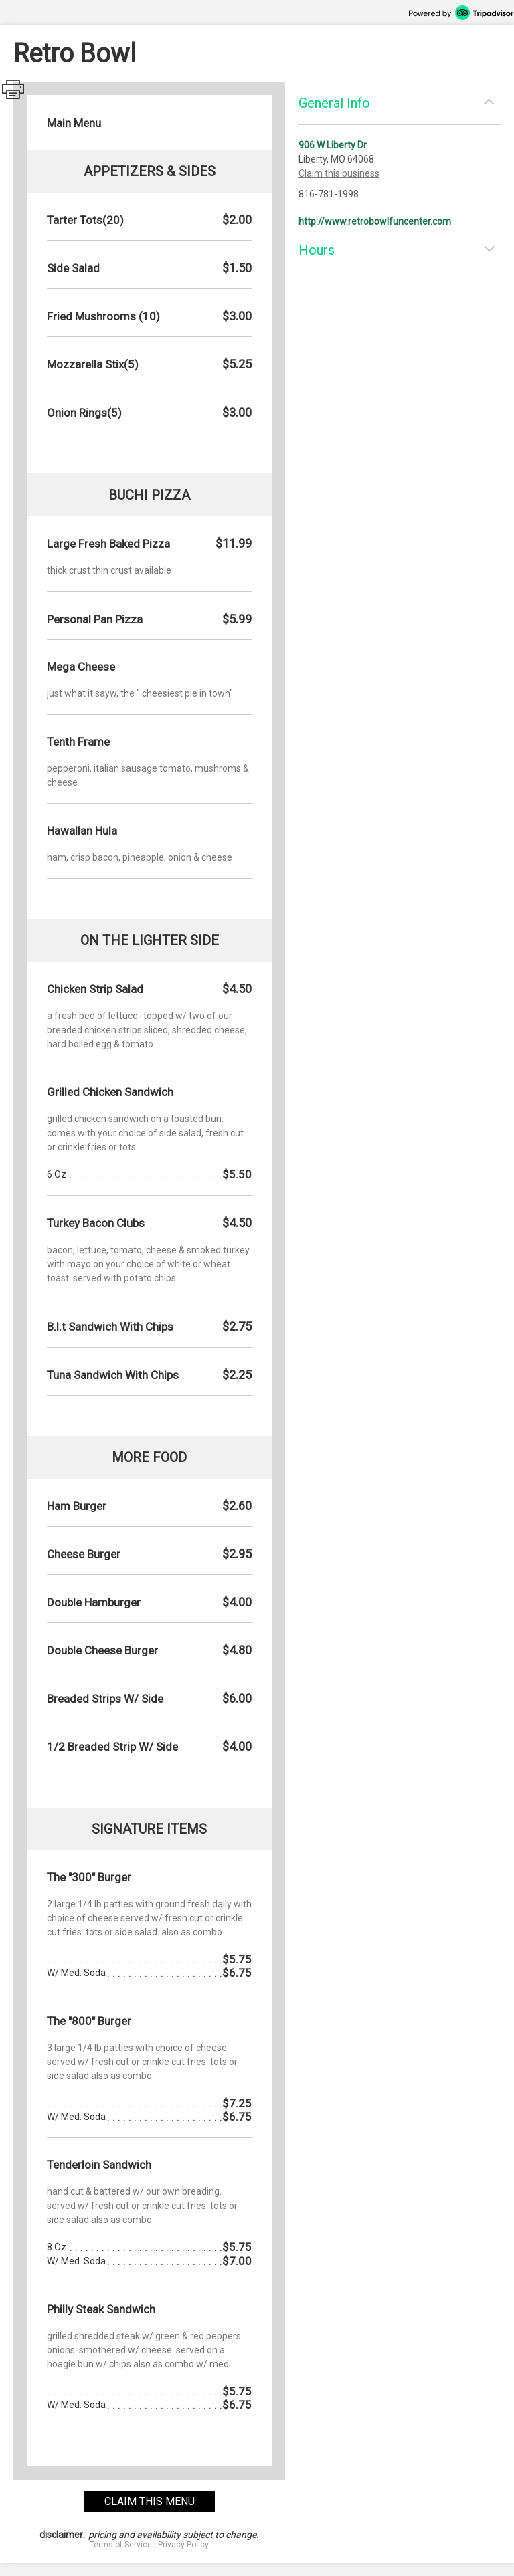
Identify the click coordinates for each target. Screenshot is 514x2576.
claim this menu (149, 2501)
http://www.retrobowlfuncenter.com (374, 221)
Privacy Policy (183, 2544)
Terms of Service (121, 2544)
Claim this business (338, 173)
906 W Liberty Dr (332, 145)
